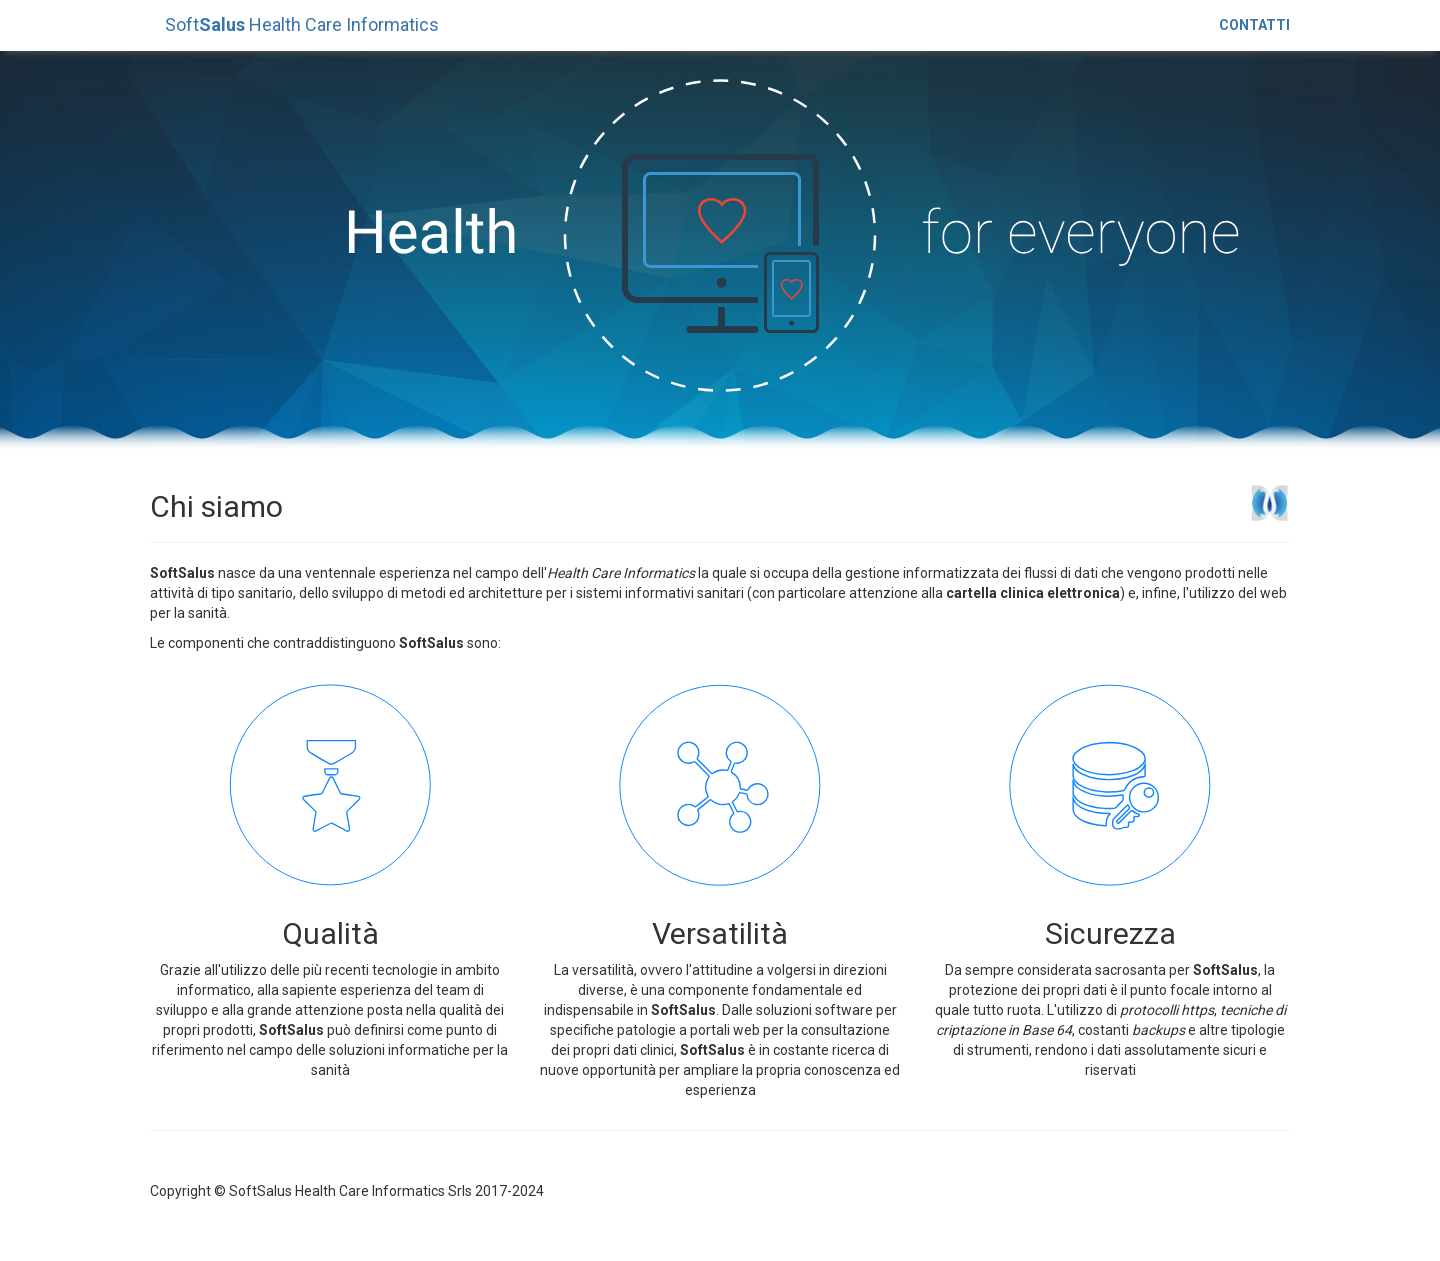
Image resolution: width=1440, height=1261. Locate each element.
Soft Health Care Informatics (302, 24)
